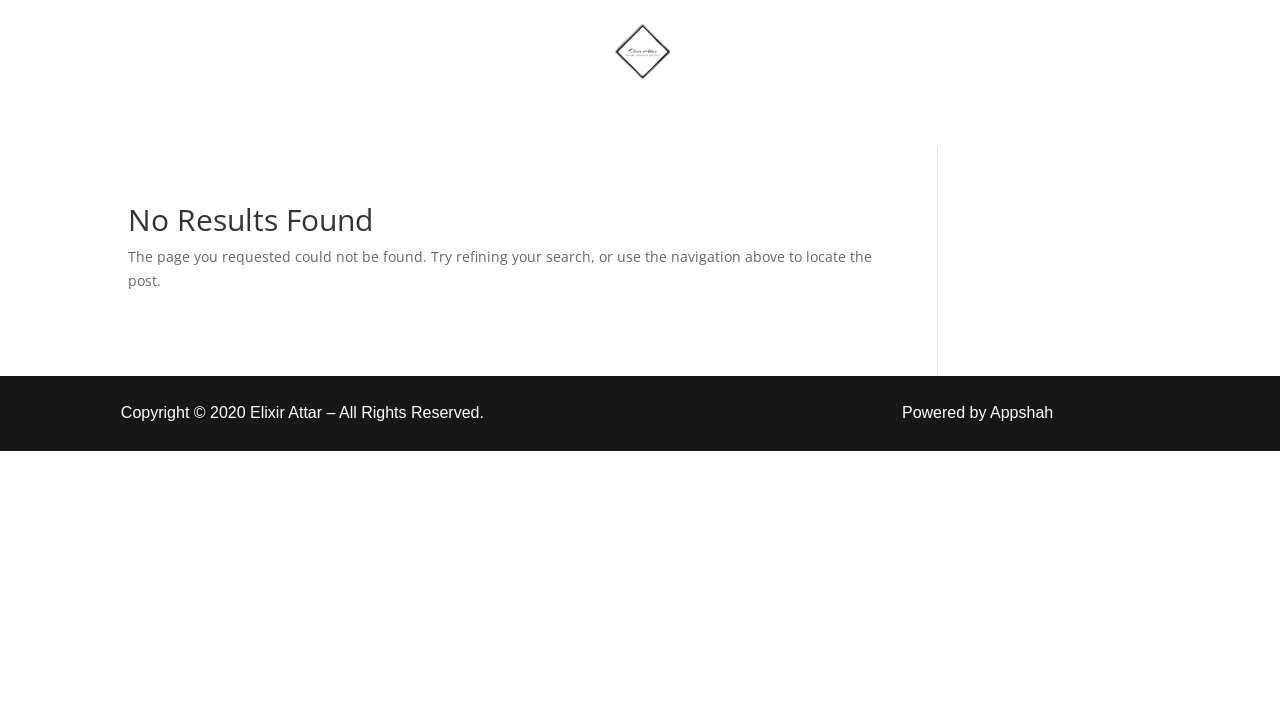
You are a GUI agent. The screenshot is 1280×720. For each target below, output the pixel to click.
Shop (524, 113)
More (613, 113)
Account (732, 113)
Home (433, 113)
